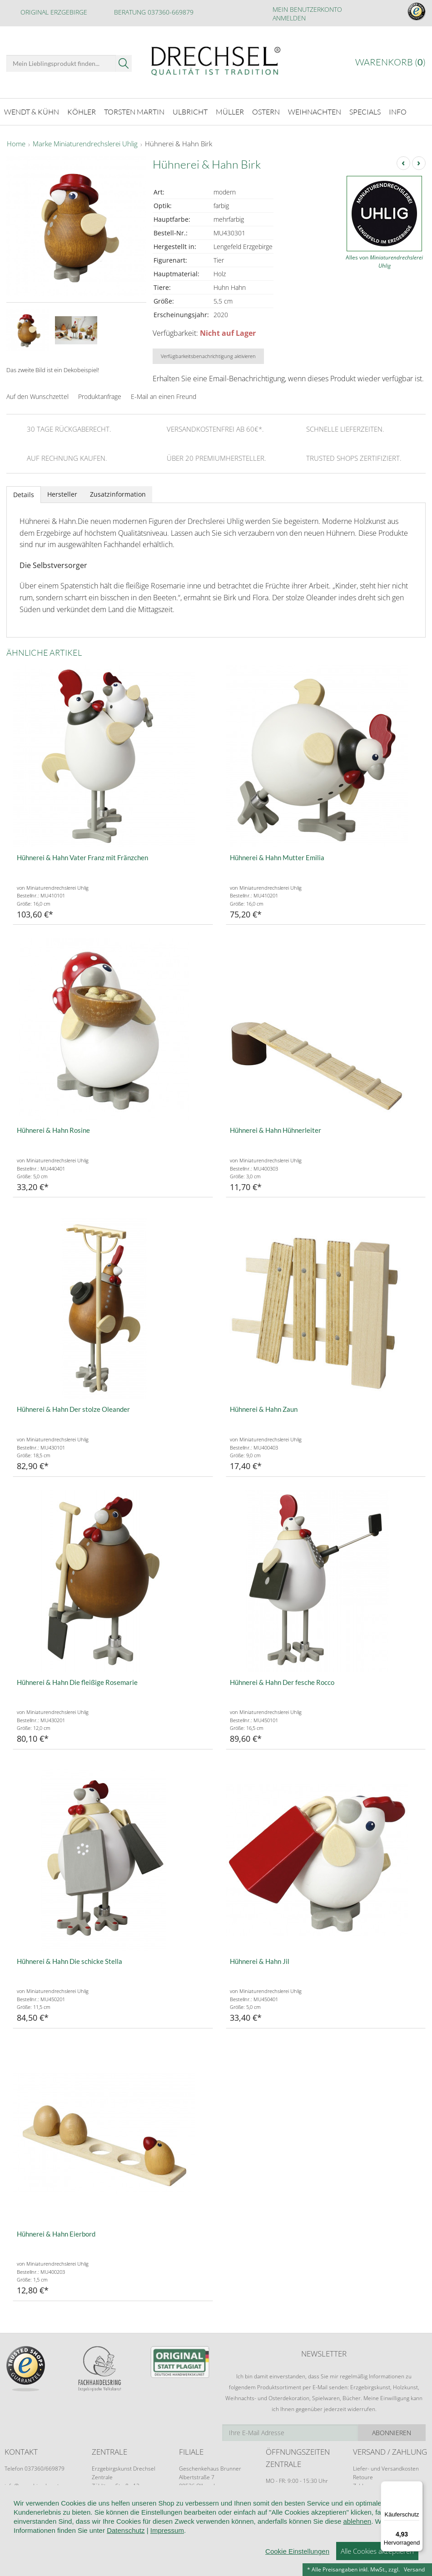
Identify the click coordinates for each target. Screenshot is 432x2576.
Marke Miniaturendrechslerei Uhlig (85, 142)
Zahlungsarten (370, 2484)
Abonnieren (391, 2430)
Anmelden (289, 18)
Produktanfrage (99, 394)
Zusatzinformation (118, 492)
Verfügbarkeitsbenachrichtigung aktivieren (208, 353)
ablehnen (357, 2521)
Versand (414, 2569)
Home (16, 142)
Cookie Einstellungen (297, 2551)
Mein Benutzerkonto (307, 9)
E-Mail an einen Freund (163, 394)
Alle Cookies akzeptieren (377, 2551)
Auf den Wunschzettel (37, 394)
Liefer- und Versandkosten (386, 2466)
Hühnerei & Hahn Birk (178, 142)
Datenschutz (125, 2530)
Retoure (363, 2475)
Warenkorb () (390, 62)
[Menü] (417, 2486)
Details (23, 492)
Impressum (167, 2530)
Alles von (384, 259)
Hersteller (62, 492)
